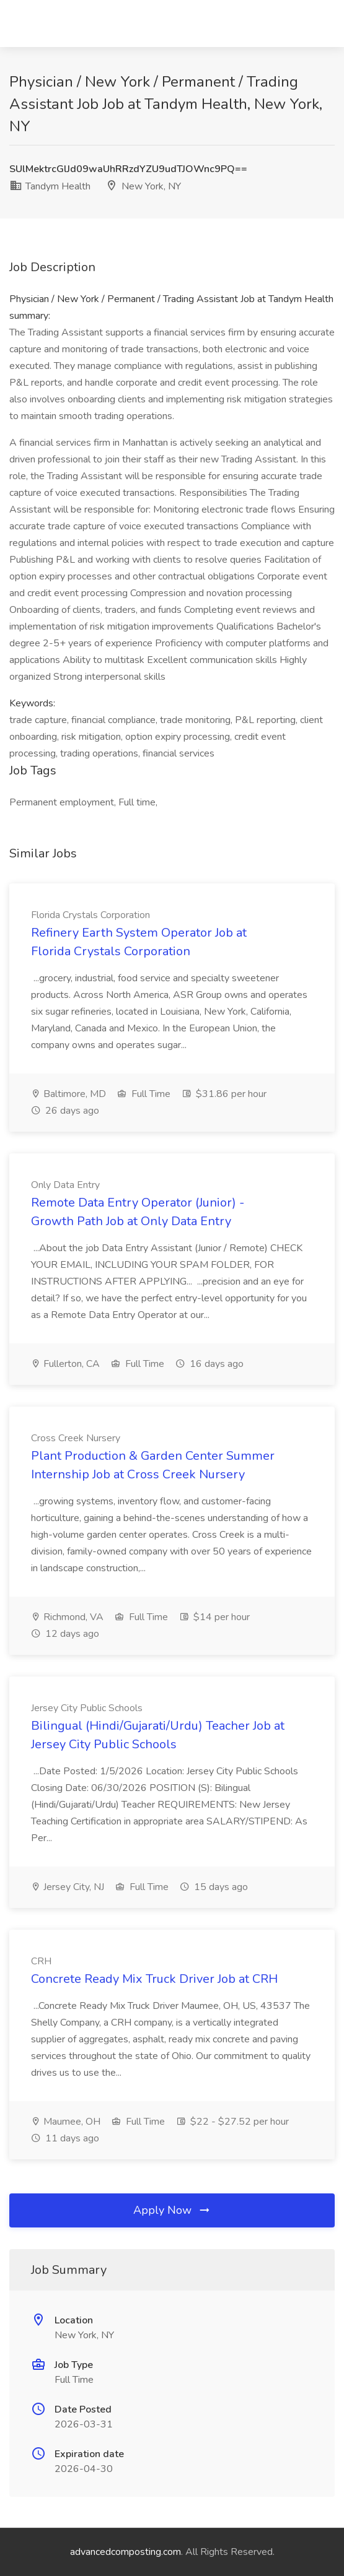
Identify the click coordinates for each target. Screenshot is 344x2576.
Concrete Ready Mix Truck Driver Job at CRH (154, 1979)
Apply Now (172, 2210)
